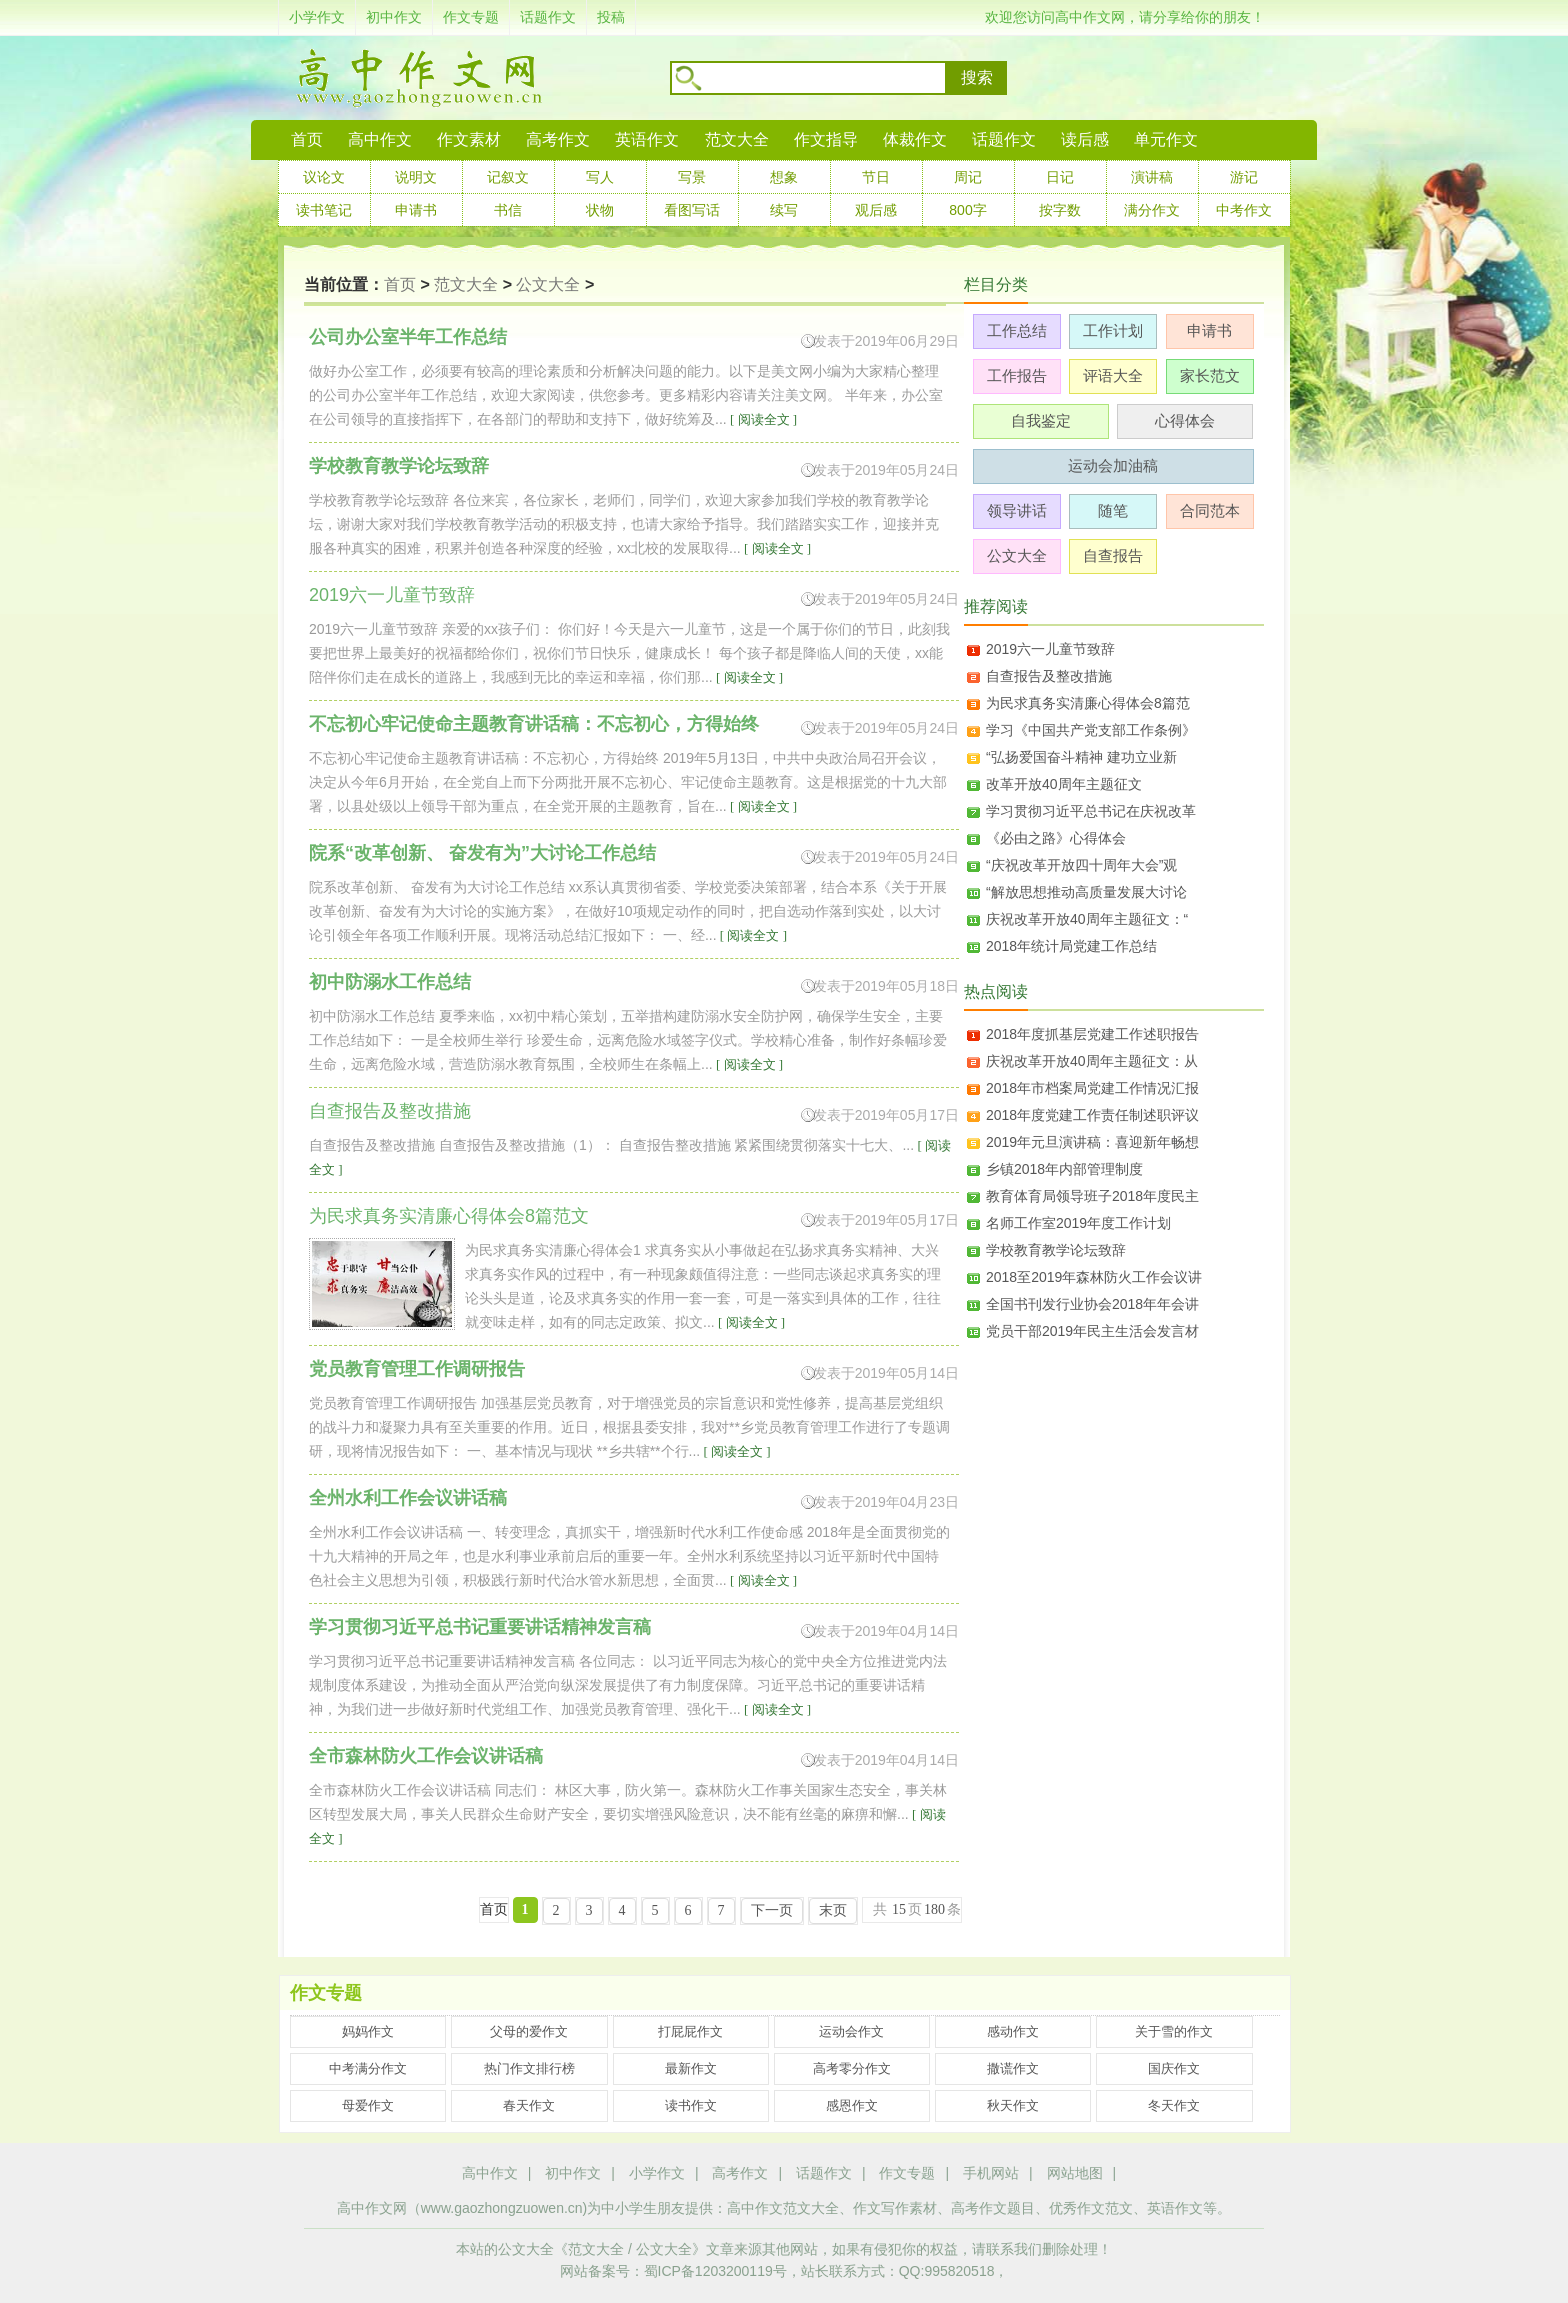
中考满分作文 (368, 2068)
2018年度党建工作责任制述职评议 (1092, 1115)
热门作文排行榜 (529, 2068)
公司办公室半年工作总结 (408, 337)
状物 (600, 210)
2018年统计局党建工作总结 (1071, 946)
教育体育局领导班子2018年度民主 (1092, 1196)
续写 (784, 210)
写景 (692, 177)
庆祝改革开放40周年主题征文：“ (1087, 919)
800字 (967, 210)
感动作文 (1013, 2031)
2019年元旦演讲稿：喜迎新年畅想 (1092, 1142)
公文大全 (548, 284)
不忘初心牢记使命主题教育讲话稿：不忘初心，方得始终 (534, 724)
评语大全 (1113, 375)
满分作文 (1152, 210)
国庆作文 (1174, 2068)
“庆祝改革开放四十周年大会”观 (1081, 865)
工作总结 (1017, 330)
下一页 (772, 1910)
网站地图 (1075, 2173)
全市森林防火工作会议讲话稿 (426, 1756)
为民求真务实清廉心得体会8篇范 (1088, 703)
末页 (833, 1910)
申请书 (416, 210)
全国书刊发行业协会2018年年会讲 (1092, 1304)
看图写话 (692, 210)
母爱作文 (368, 2105)
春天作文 (529, 2105)
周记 (968, 177)
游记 (1244, 177)
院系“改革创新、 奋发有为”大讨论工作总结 (482, 853)
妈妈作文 (368, 2031)
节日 (876, 177)
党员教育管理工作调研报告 (417, 1369)
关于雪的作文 (1174, 2031)
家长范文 (1210, 375)
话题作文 (548, 17)
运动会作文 (851, 2031)
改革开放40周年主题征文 (1064, 784)
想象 (784, 177)
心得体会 (1185, 420)
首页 (307, 139)
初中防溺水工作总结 (390, 982)
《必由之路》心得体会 (1056, 838)
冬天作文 (1174, 2105)
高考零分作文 (852, 2068)
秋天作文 (1013, 2105)
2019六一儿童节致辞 (1050, 649)
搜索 (977, 77)
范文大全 (737, 139)
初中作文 (394, 17)
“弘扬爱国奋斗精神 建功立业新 (1081, 757)
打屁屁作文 (690, 2031)
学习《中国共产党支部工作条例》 (1091, 730)
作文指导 (826, 139)
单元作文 (1166, 139)
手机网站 (991, 2173)
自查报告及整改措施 (1049, 676)
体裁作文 (915, 139)
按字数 (1060, 210)
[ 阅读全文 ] (762, 419)
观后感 (876, 210)
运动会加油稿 (1113, 465)
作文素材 (469, 139)
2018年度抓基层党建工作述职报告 (1092, 1034)
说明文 (416, 177)
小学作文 (317, 17)
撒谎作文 (1013, 2068)
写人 (600, 177)
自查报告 (1113, 555)
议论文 (324, 177)
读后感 (1085, 139)
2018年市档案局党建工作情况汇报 (1092, 1088)
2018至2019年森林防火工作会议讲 (1094, 1277)
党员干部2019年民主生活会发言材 (1092, 1331)
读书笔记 (324, 210)
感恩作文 (852, 2105)
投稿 (611, 17)
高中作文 (490, 2173)
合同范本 (1210, 510)
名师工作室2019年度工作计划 (1078, 1223)
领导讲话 (1017, 510)
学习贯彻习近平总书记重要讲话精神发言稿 (480, 1627)
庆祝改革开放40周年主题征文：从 (1092, 1061)
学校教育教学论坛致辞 (399, 466)
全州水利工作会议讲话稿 (408, 1498)
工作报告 (1017, 375)
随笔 (1113, 510)
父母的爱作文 (529, 2031)
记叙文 (508, 177)
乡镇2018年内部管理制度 (1064, 1169)
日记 (1060, 177)
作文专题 (471, 17)
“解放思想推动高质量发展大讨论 (1086, 892)
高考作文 (558, 139)
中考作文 (1244, 210)
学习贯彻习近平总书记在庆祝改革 (1091, 811)
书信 (508, 210)
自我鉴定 (1041, 420)
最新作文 (691, 2068)
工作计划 (1113, 330)
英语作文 (647, 139)
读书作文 (691, 2105)
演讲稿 (1152, 177)
